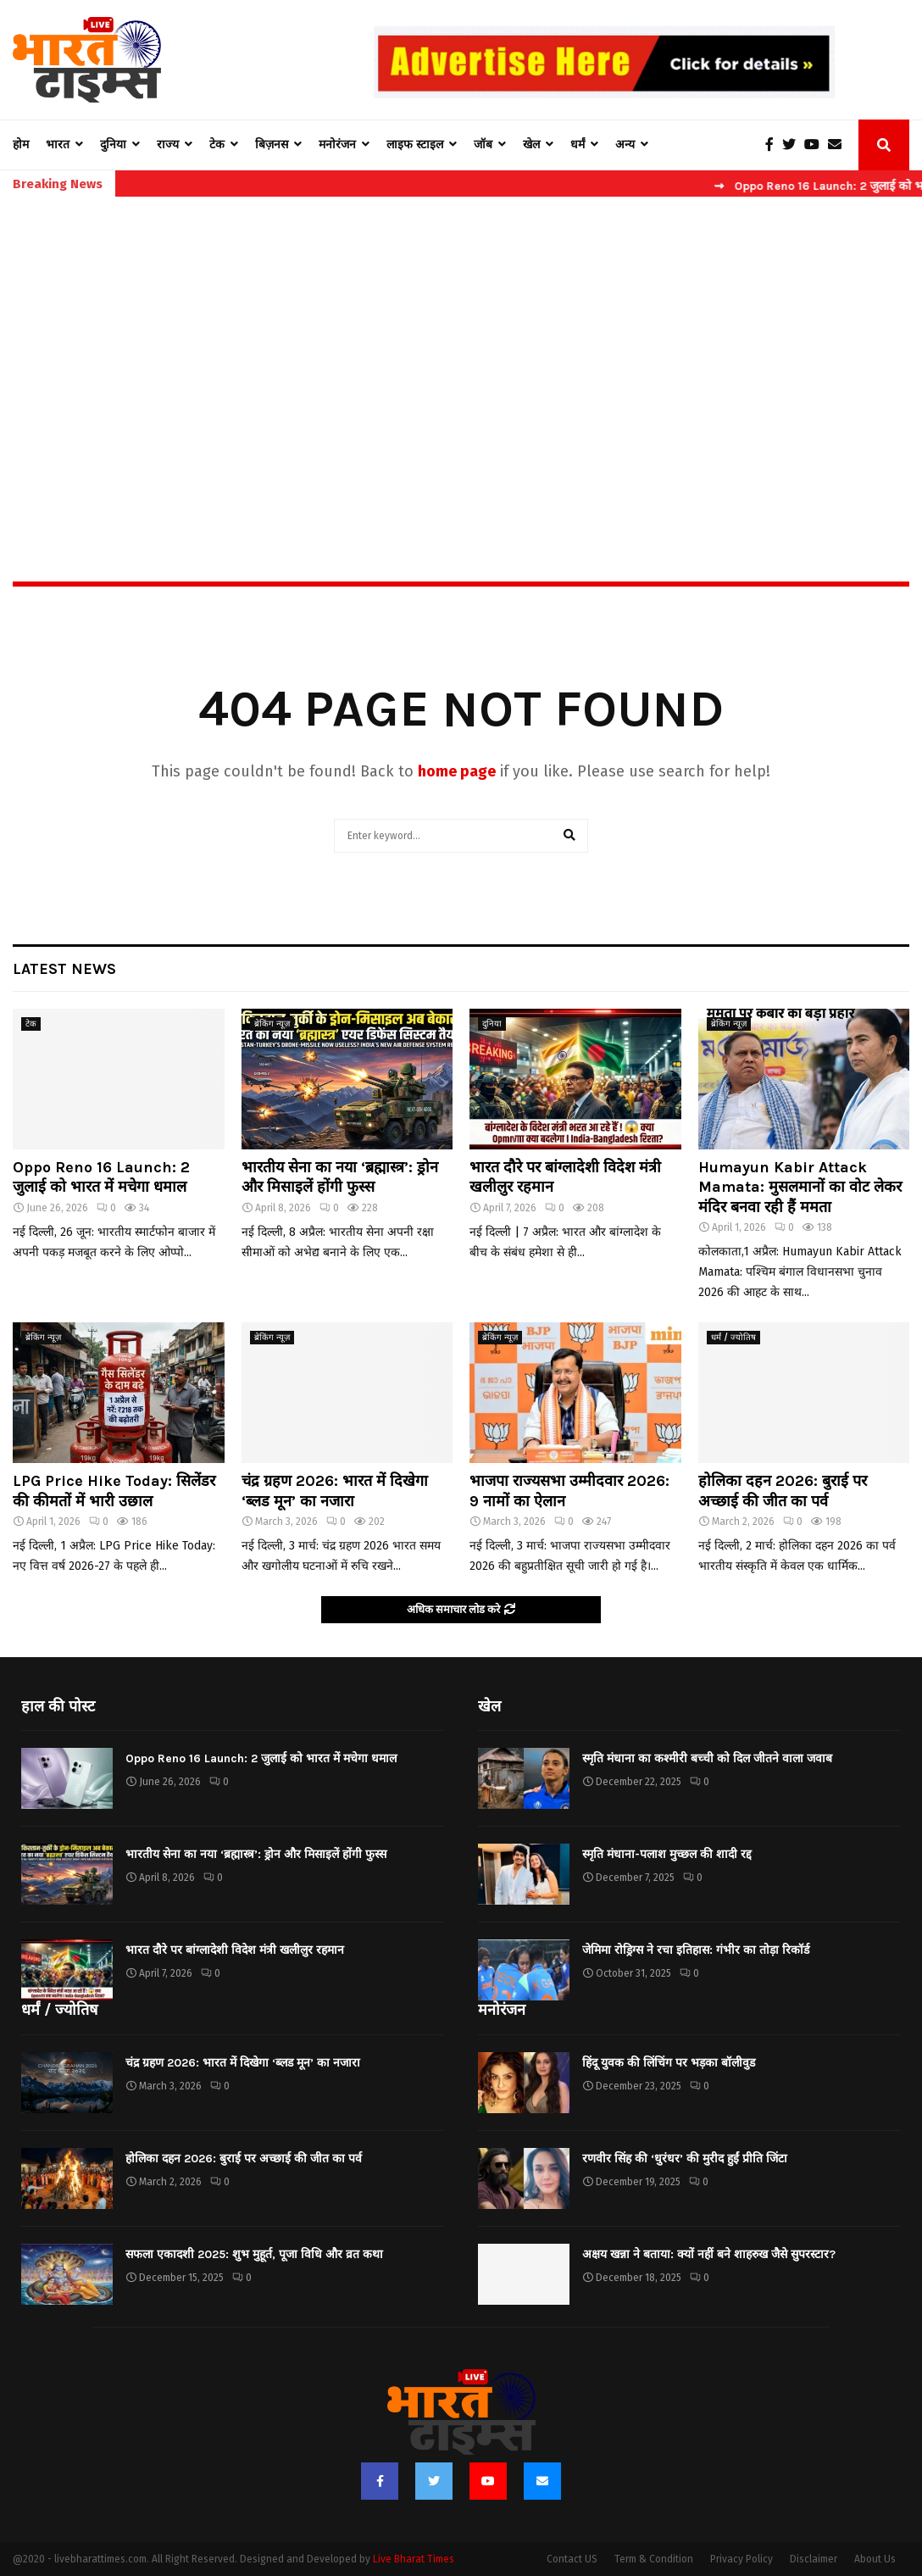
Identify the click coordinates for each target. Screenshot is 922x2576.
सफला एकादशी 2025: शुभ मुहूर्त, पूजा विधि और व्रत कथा (254, 2254)
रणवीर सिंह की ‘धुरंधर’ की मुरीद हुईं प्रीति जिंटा (684, 2158)
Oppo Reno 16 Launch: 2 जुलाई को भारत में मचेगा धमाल (101, 1177)
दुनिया (113, 144)
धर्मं (577, 144)
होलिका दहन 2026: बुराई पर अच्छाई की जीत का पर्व (782, 1491)
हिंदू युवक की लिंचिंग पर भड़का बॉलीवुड (668, 2063)
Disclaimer (813, 2559)
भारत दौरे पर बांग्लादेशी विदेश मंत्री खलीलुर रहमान (234, 1950)
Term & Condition (653, 2559)
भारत (57, 144)
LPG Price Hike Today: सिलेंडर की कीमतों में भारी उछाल (114, 1491)
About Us (875, 2559)
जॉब (483, 144)
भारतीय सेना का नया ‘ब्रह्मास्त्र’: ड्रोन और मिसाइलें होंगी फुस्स (340, 1177)
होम (21, 144)
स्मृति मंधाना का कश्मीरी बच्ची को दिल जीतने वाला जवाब (707, 1758)
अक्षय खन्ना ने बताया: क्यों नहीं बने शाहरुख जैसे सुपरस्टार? (709, 2254)
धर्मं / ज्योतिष (733, 1338)
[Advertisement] (461, 352)
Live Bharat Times (413, 2559)
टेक (217, 144)
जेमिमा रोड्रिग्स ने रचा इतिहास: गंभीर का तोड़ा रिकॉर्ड (695, 1950)
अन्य (625, 144)
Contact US (572, 2559)
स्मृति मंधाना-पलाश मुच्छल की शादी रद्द (667, 1854)
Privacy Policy (741, 2559)
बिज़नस (271, 144)
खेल (531, 144)
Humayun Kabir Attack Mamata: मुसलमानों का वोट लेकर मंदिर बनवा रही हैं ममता (800, 1187)
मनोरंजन (337, 144)
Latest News (64, 969)
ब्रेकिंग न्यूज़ (272, 1024)
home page (457, 771)
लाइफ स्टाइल (414, 144)
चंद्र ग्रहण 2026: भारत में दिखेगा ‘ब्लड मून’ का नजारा (335, 1491)
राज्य (168, 144)
